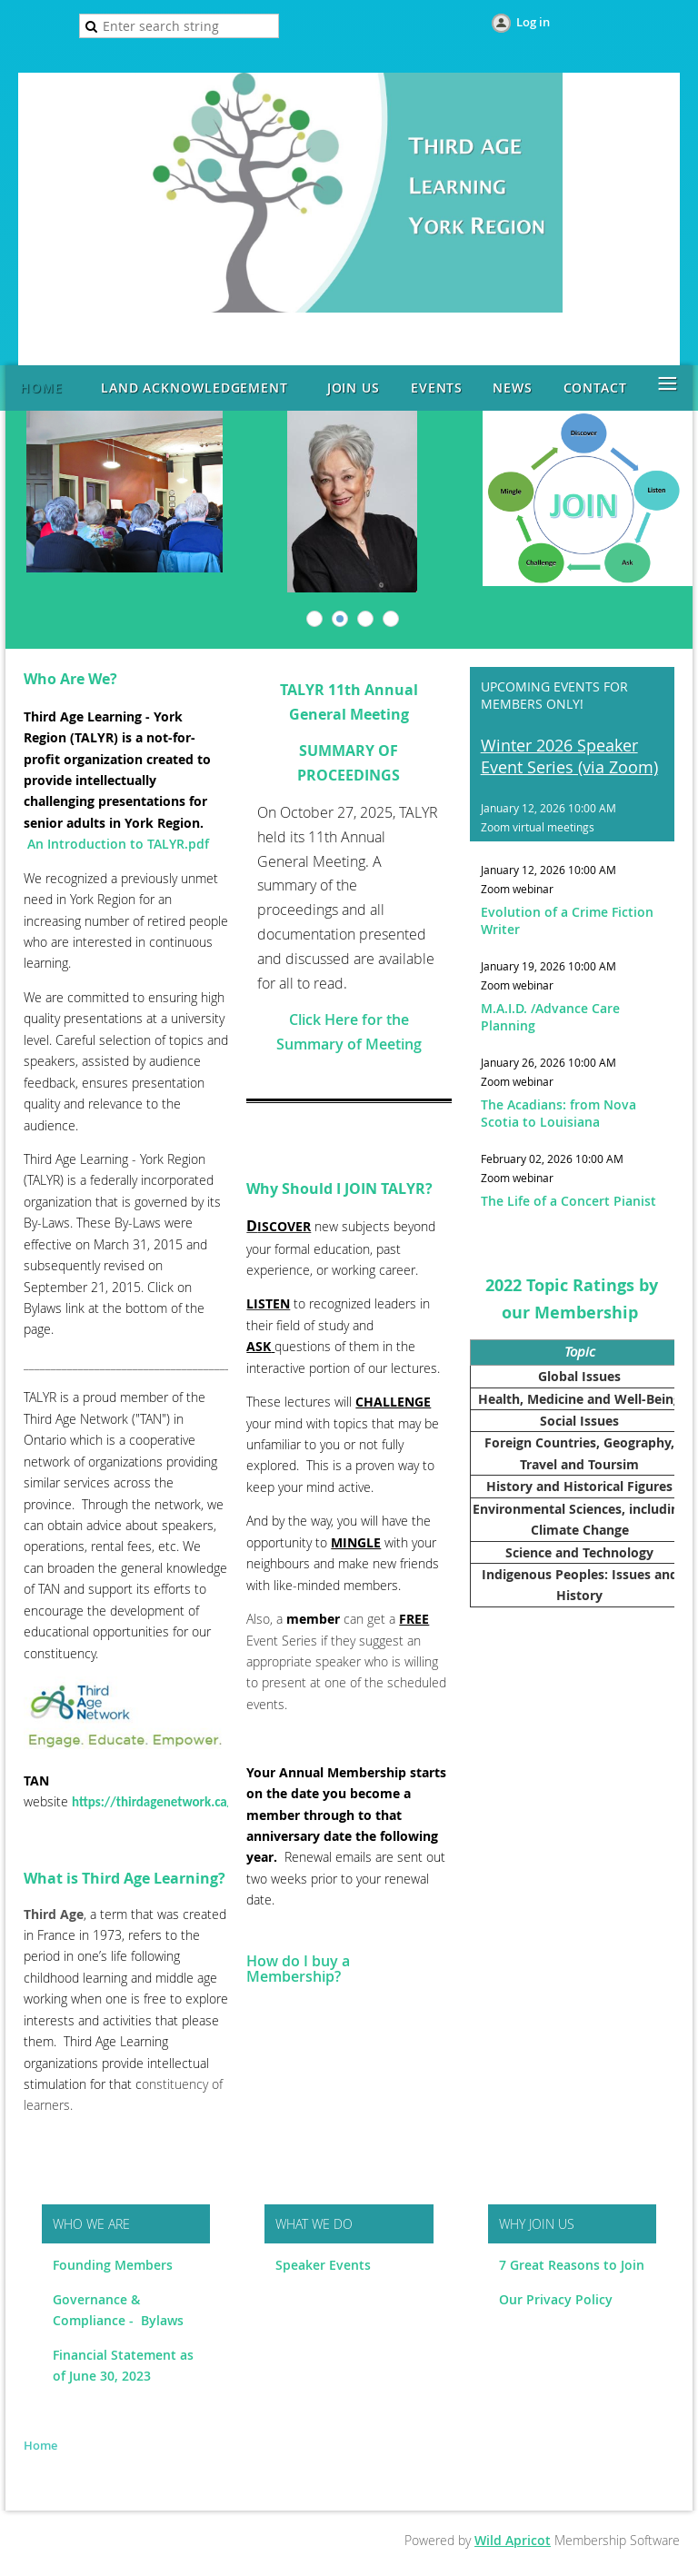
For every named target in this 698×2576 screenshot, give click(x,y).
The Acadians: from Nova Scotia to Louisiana (558, 1113)
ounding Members (117, 2264)
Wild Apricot (512, 2540)
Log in (533, 22)
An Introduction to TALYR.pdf (118, 843)
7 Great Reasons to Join (571, 2264)
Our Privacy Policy (556, 2299)
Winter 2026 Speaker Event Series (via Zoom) (569, 756)
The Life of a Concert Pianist (568, 1200)
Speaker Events (324, 2264)
